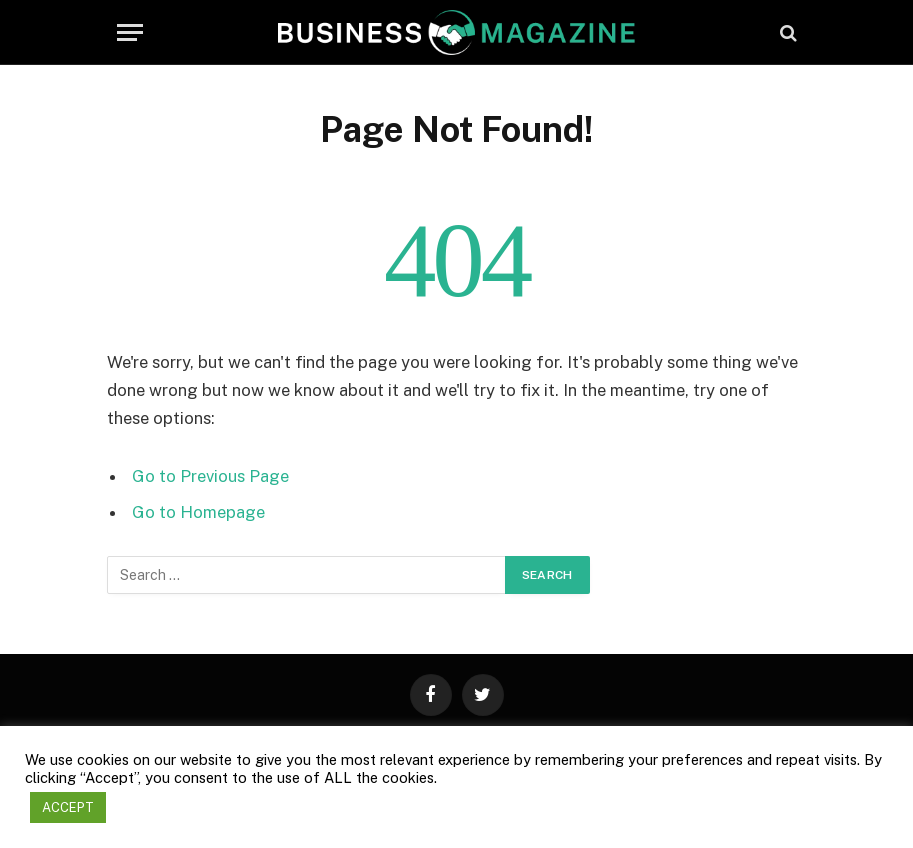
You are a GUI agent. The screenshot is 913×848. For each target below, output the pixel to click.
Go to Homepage (198, 512)
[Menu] (130, 32)
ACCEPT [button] (68, 807)
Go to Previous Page (210, 476)
